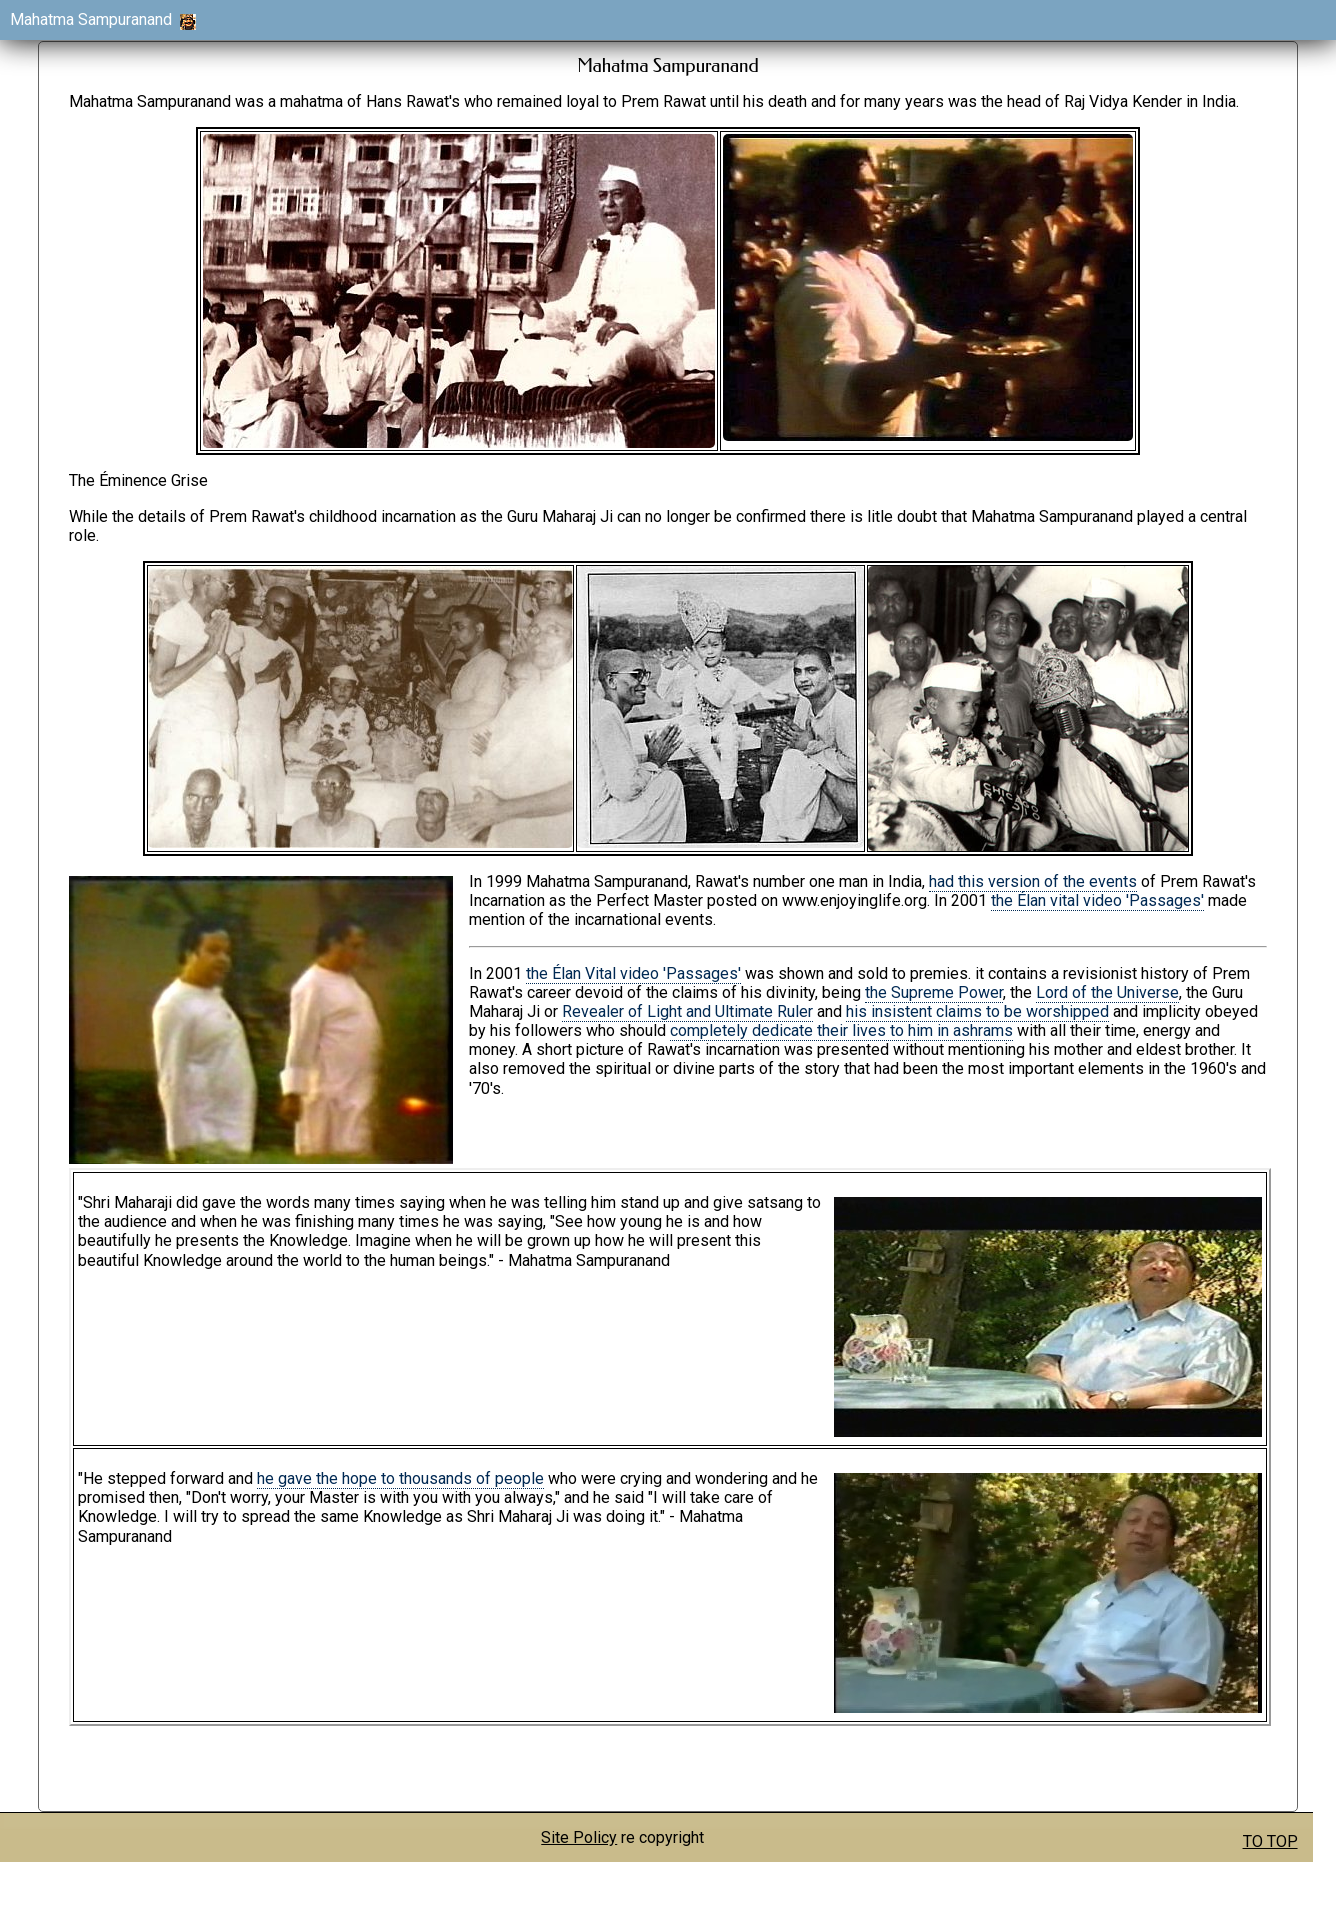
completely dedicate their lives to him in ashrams (841, 1030)
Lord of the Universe (1107, 992)
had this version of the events (1033, 881)
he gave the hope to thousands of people (400, 1478)
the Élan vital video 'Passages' (1097, 900)
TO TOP (1270, 1841)
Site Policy (579, 1837)
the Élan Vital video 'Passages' (633, 973)
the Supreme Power (934, 992)
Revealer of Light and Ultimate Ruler (687, 1011)
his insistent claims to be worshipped (977, 1011)
